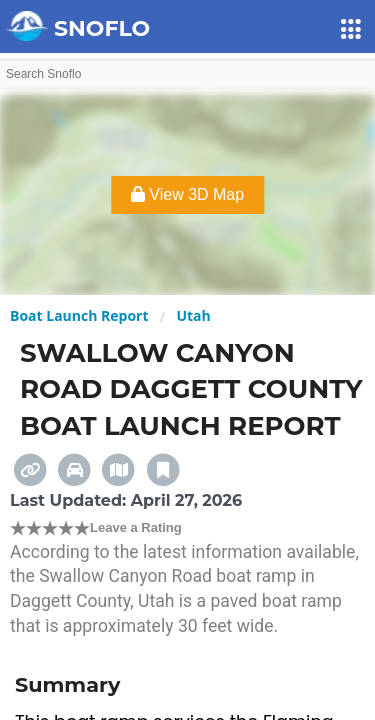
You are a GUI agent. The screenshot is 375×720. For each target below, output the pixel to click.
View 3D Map (187, 194)
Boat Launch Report (79, 315)
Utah (193, 315)
